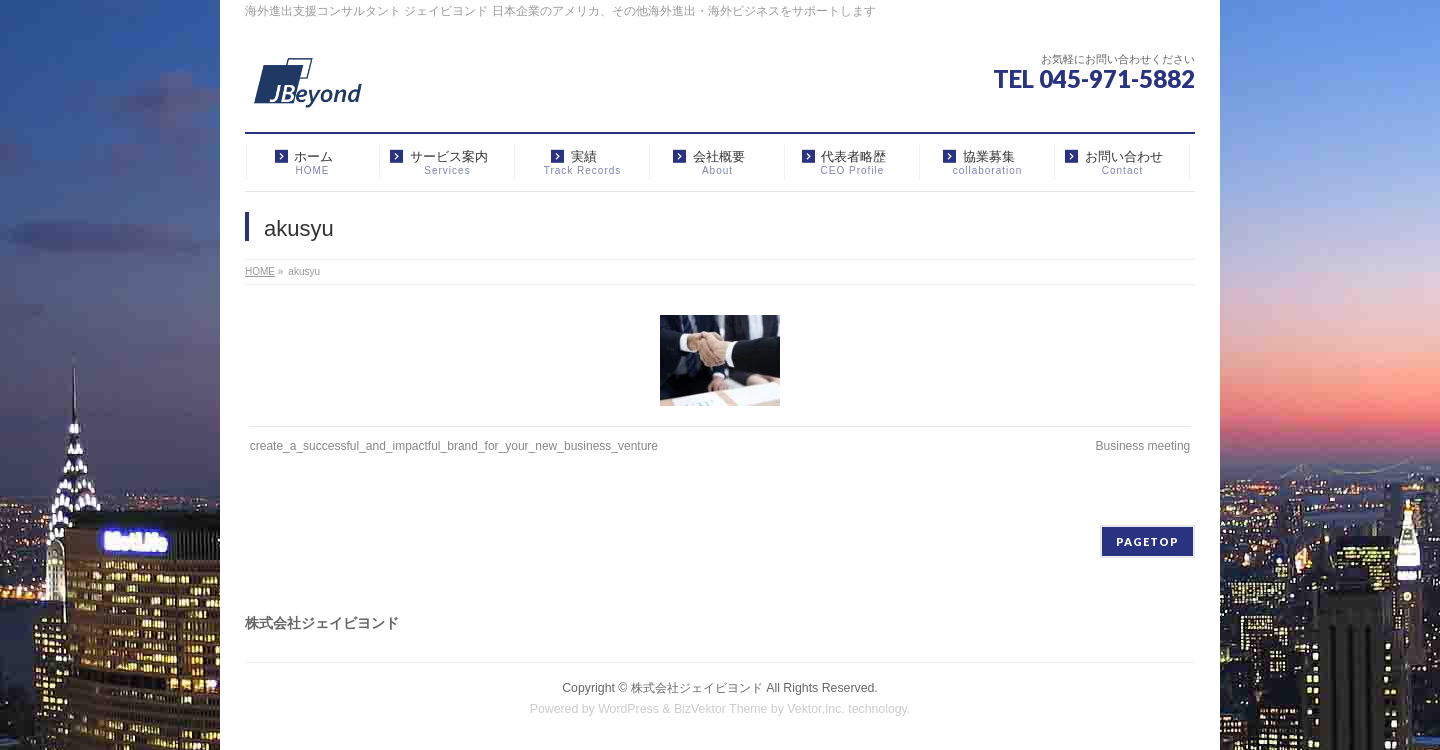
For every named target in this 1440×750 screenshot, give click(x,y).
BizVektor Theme (721, 709)
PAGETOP (1147, 541)
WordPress (628, 709)
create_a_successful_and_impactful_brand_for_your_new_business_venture (454, 446)
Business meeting (1143, 446)
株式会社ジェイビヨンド (697, 688)
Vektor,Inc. (816, 709)
